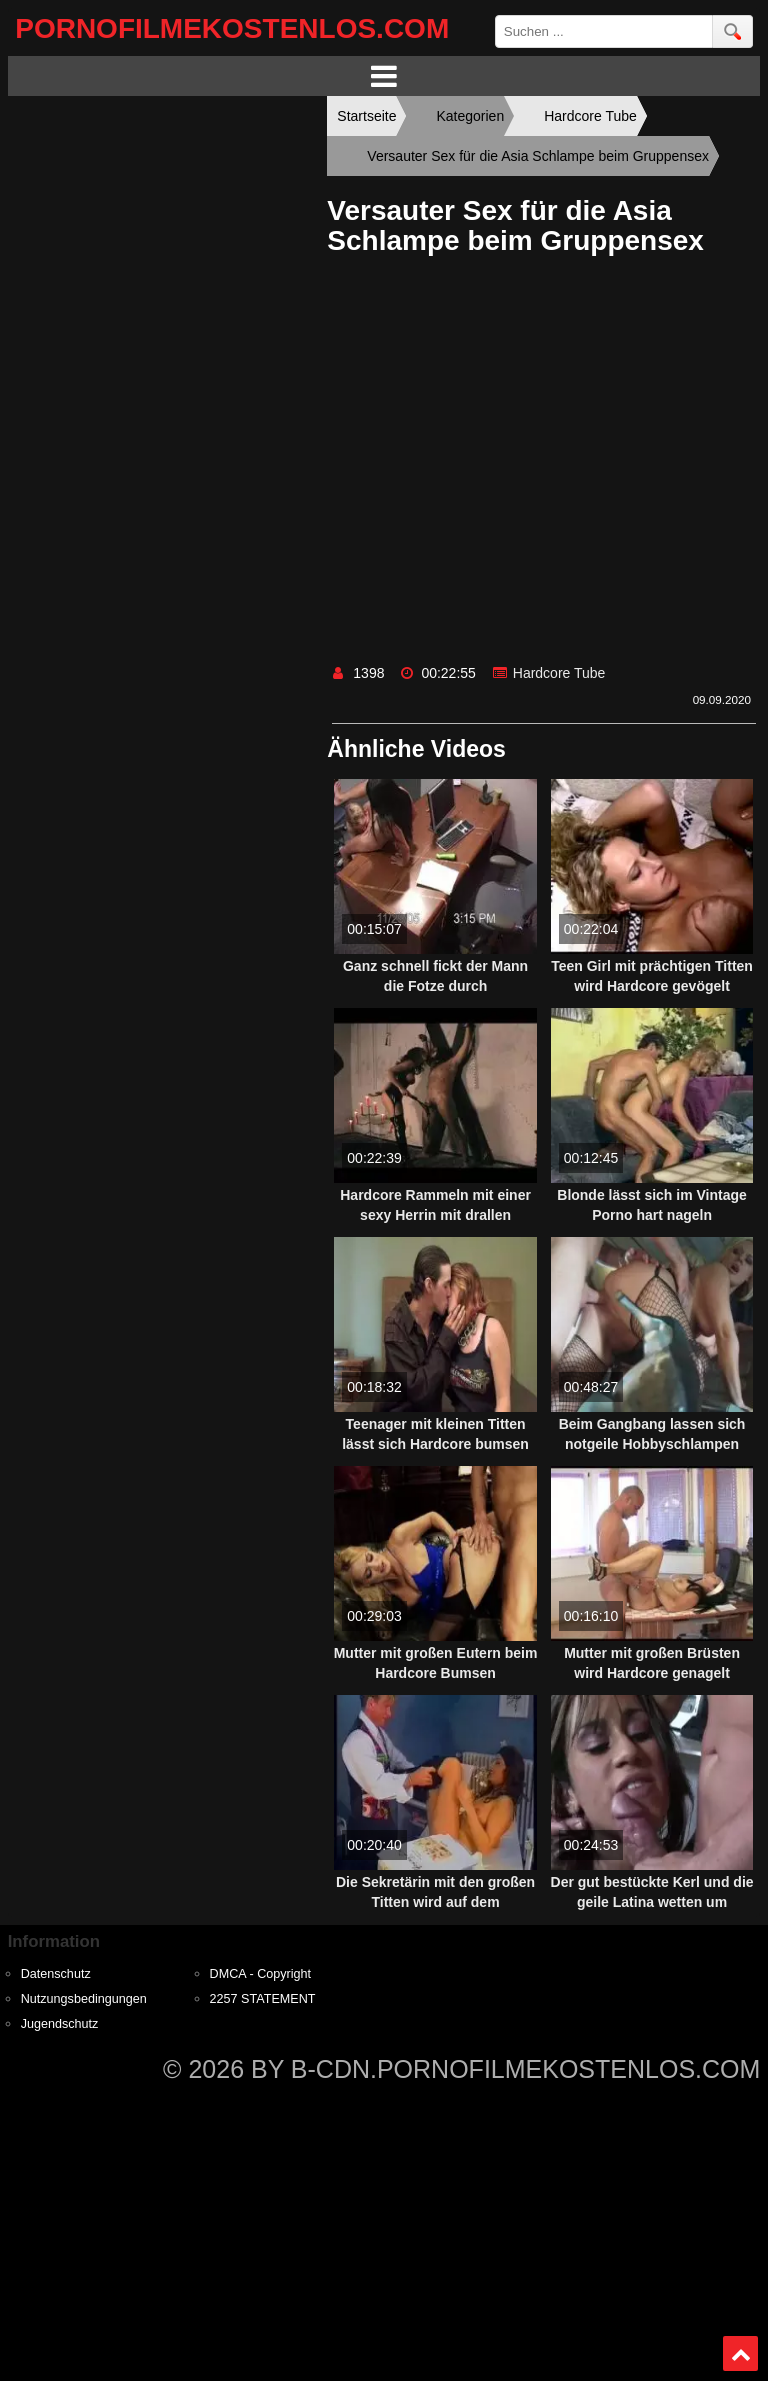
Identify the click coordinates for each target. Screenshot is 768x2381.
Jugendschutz (60, 2024)
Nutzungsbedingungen (84, 1999)
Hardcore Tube (559, 673)
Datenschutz (56, 1974)
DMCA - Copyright (260, 1974)
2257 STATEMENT (263, 1999)
